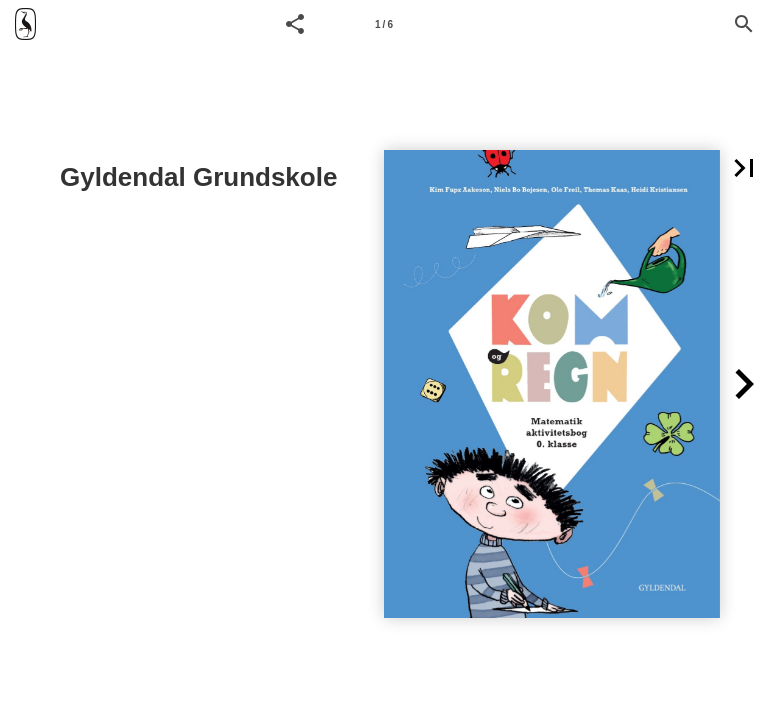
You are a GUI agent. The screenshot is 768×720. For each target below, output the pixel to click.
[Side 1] (384, 24)
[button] (295, 24)
